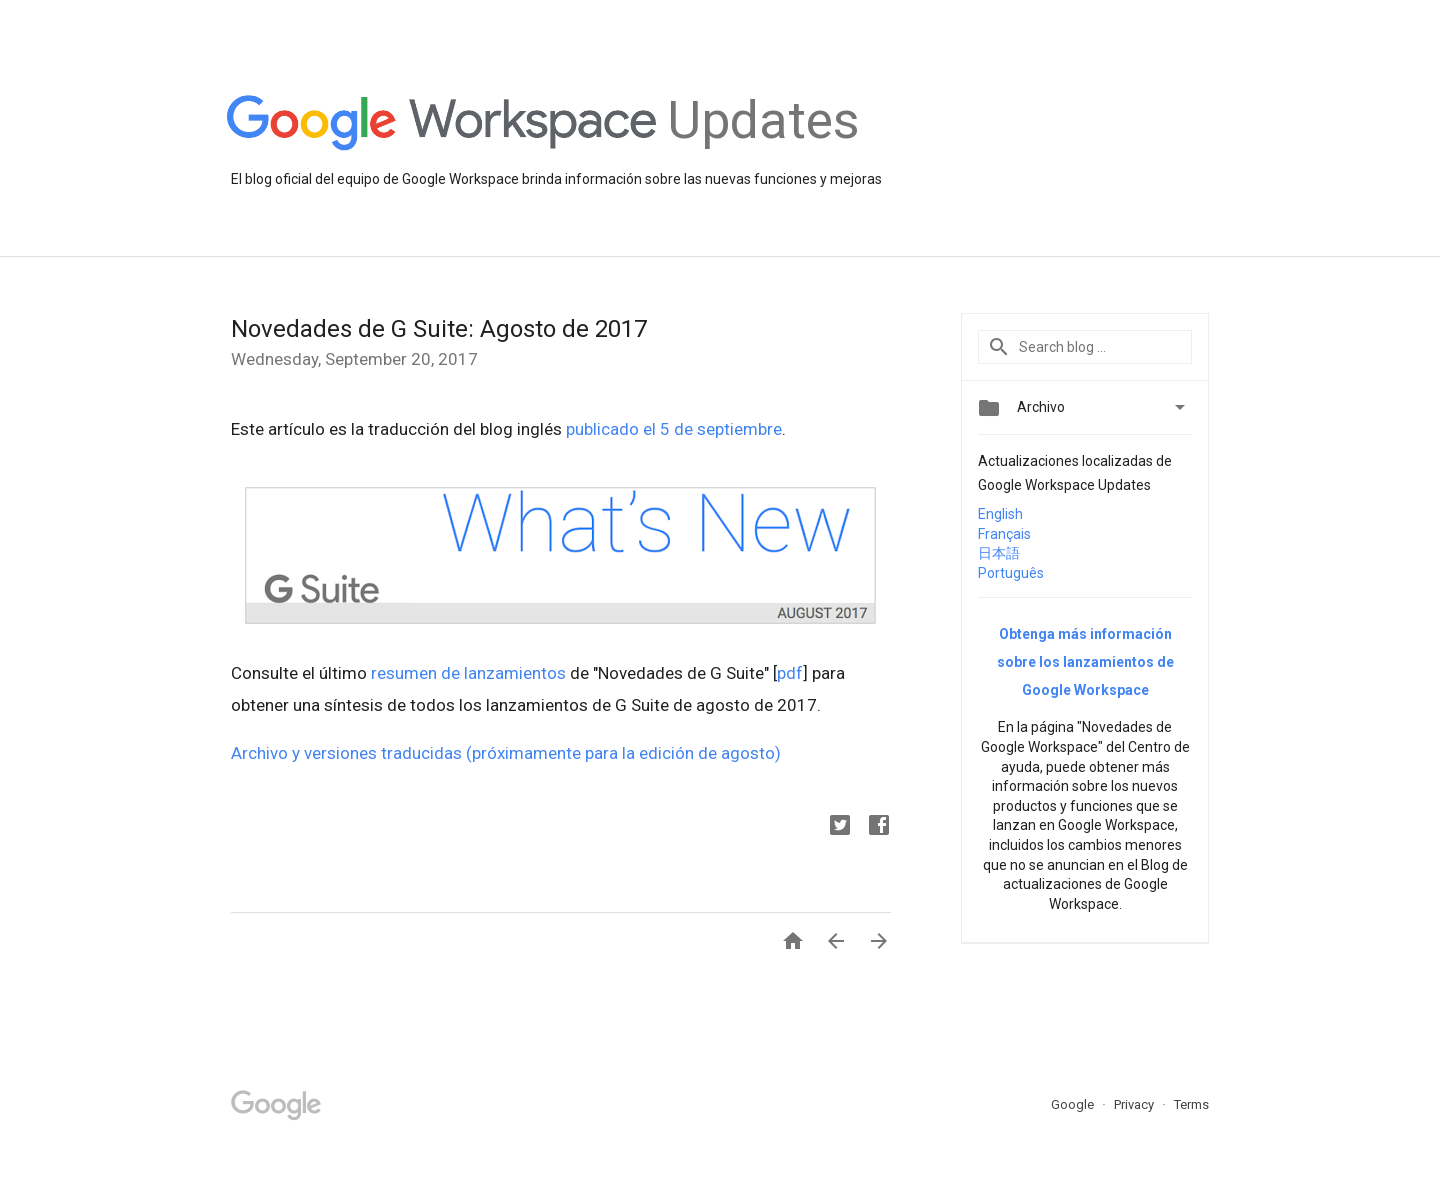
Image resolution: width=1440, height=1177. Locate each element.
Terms (1191, 1104)
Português (1011, 573)
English (1000, 514)
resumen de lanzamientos (468, 673)
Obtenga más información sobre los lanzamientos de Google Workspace (1085, 662)
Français (1004, 534)
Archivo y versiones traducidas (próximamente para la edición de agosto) (506, 753)
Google (1074, 1104)
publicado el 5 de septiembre (674, 429)
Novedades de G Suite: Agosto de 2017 (439, 329)
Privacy (1135, 1104)
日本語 (999, 553)
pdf (790, 673)
